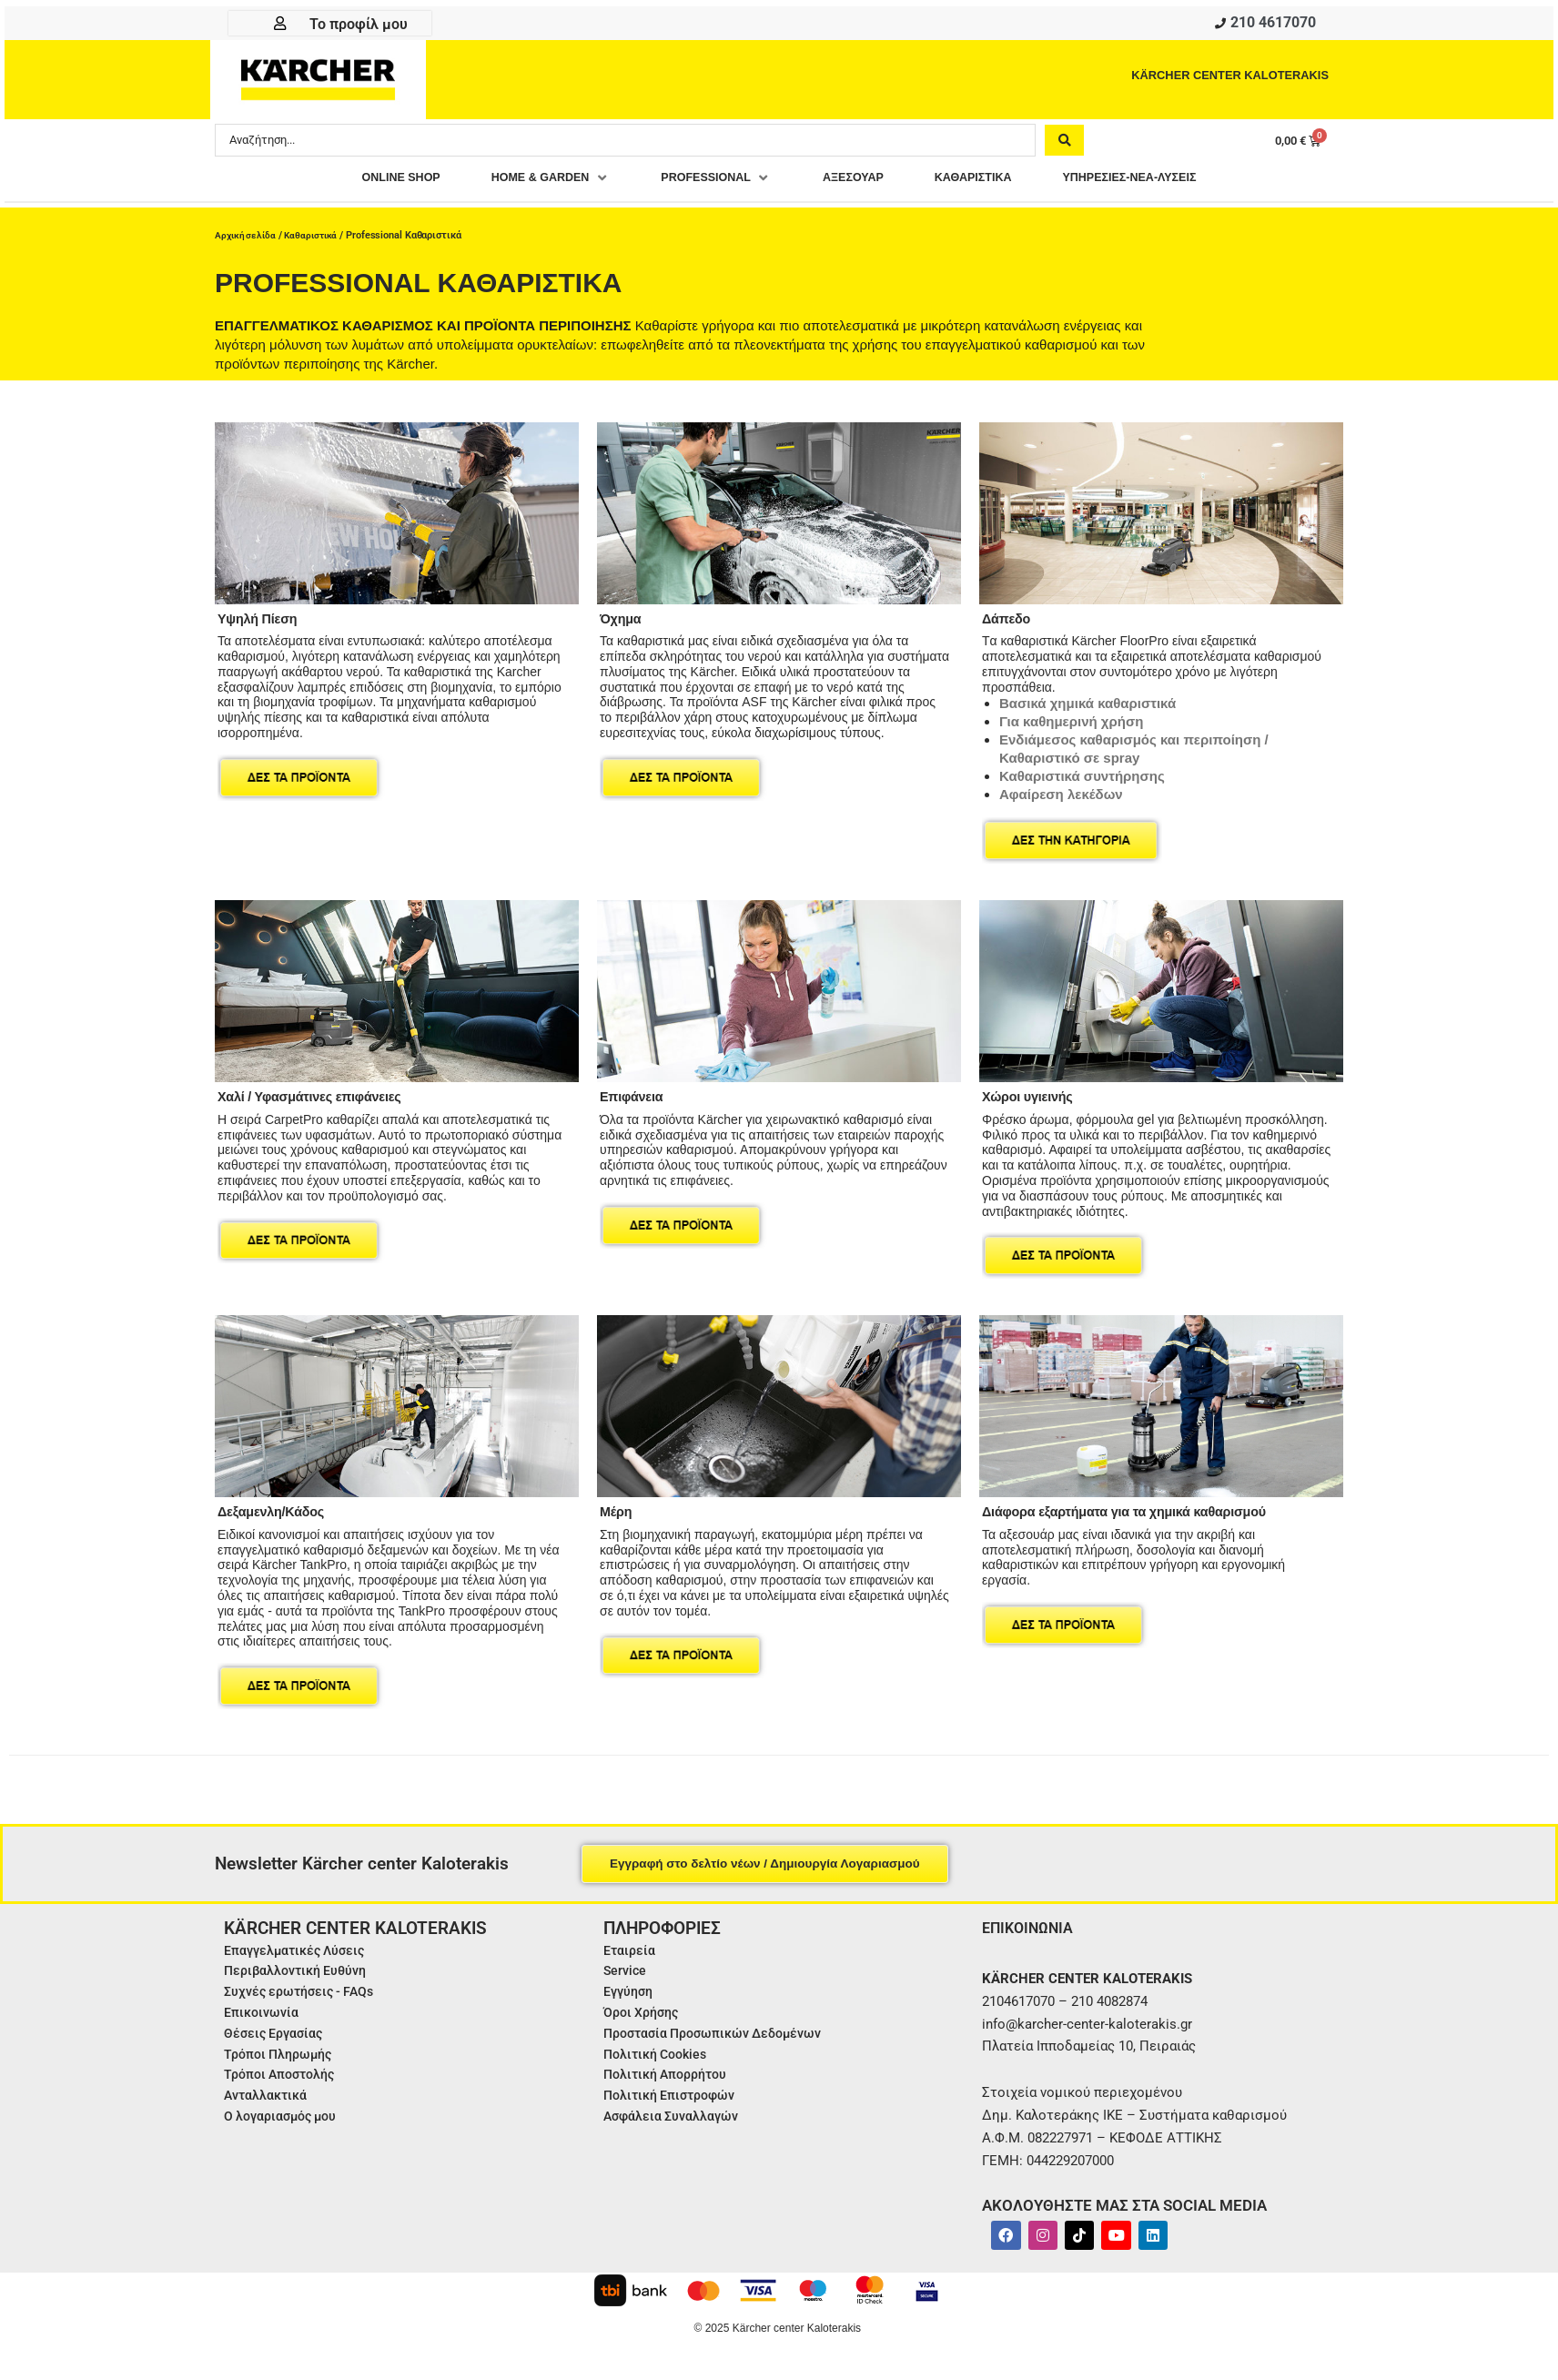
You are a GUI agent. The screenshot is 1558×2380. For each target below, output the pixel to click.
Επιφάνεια (635, 1091)
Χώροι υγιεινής (1032, 1091)
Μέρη (617, 1506)
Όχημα (623, 613)
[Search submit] (1064, 142)
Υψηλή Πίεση (262, 613)
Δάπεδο (1009, 613)
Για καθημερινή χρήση (1071, 716)
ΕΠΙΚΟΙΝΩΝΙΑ (1032, 1921)
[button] (522, 181)
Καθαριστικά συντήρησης (1082, 771)
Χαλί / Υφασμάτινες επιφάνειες (320, 1091)
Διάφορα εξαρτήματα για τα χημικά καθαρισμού (1141, 1506)
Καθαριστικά (316, 234)
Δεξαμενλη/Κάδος (277, 1506)
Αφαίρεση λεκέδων (1061, 789)
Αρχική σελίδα (247, 234)
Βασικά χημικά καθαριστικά (1087, 698)
